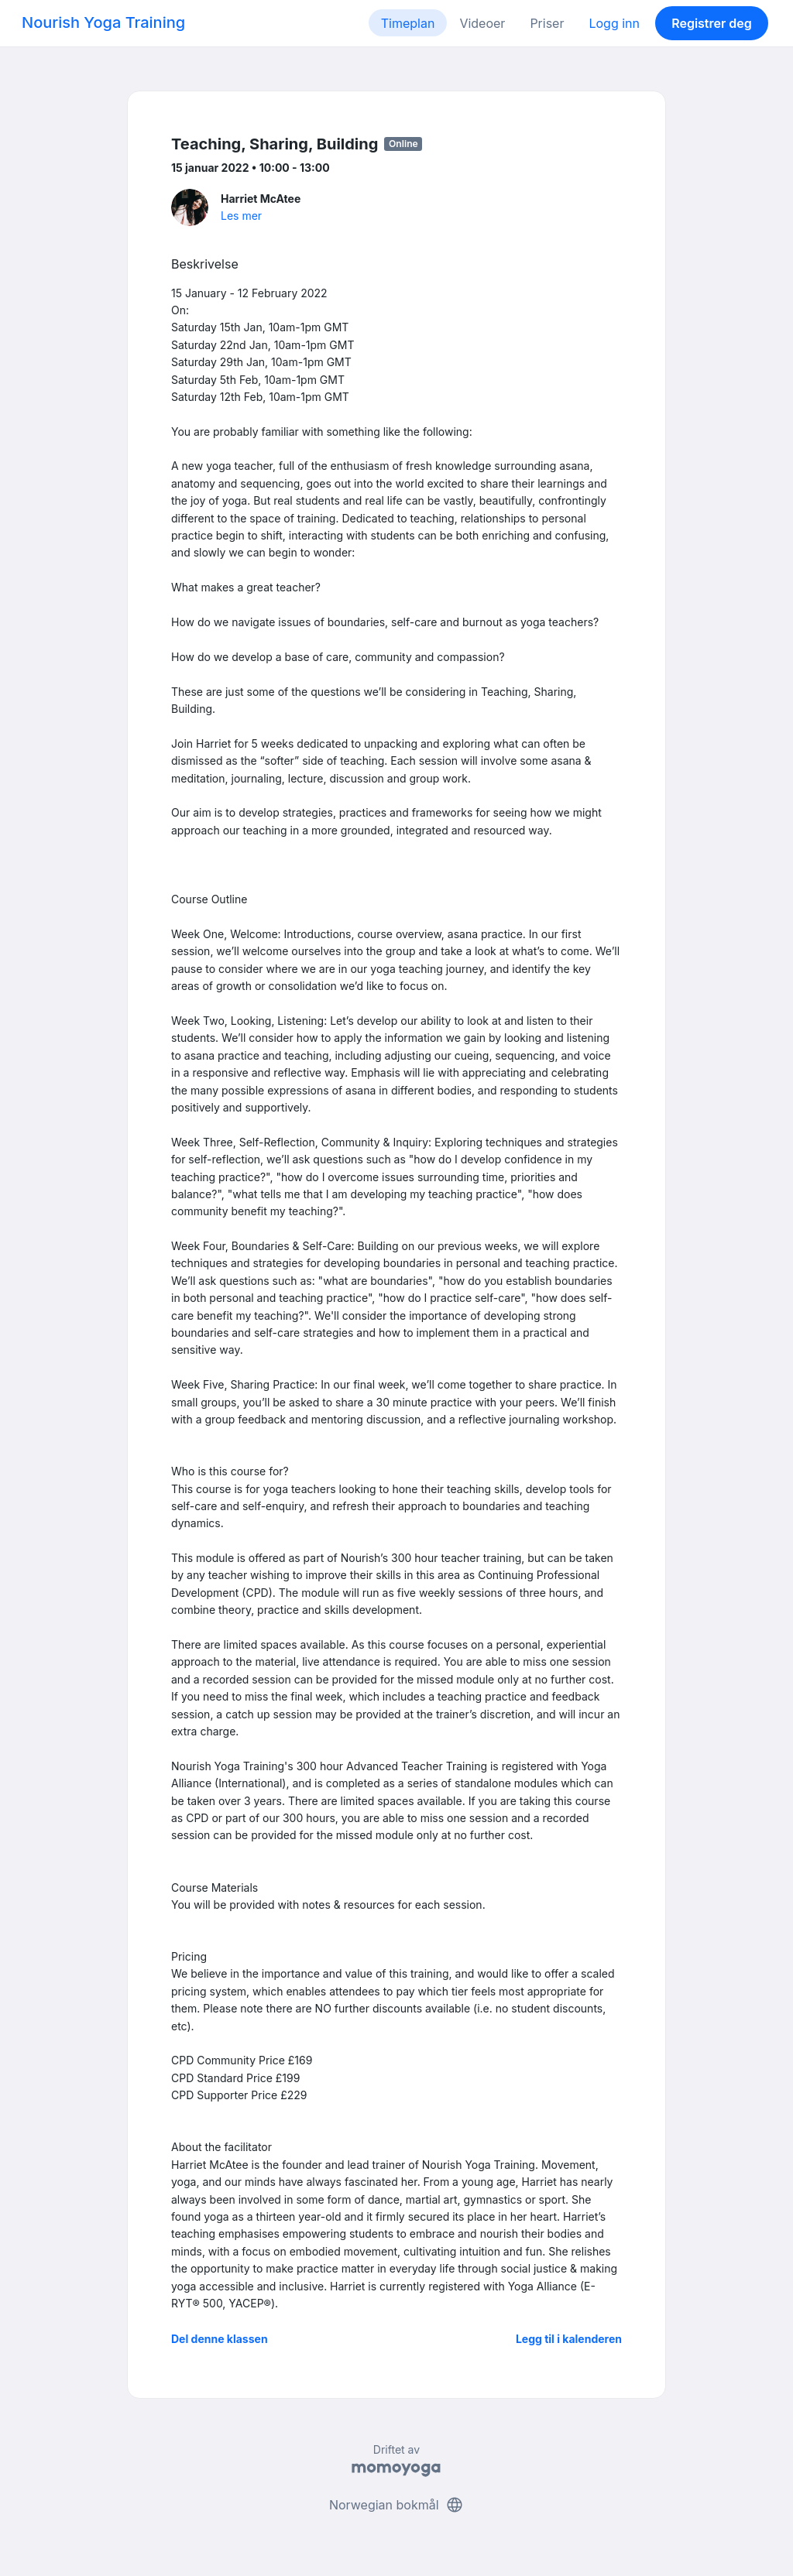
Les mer (241, 215)
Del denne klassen (219, 2338)
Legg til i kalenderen (569, 2338)
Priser (547, 23)
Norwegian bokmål (396, 2505)
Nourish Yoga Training (103, 22)
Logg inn (614, 23)
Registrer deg (711, 23)
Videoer (482, 23)
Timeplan (408, 23)
